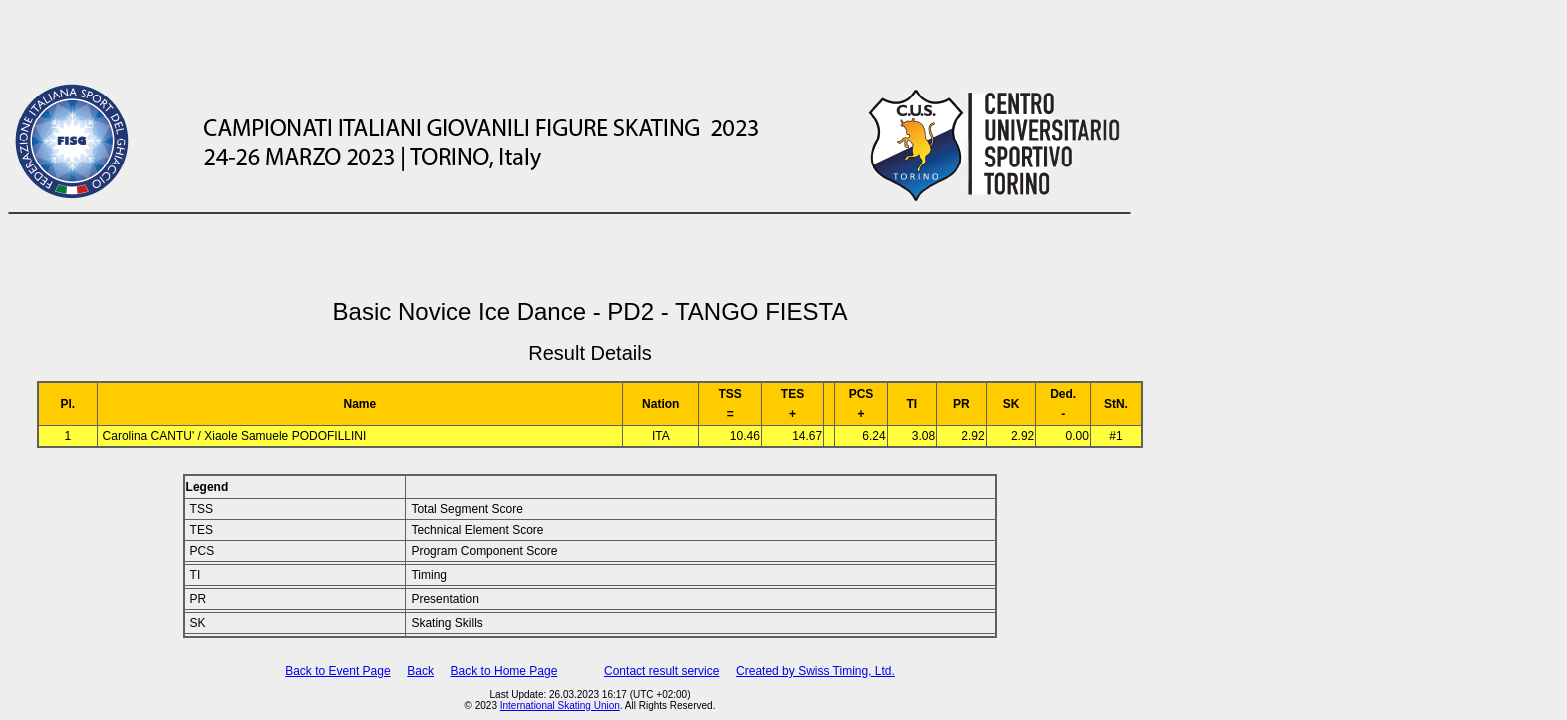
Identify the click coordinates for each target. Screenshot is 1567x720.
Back (420, 671)
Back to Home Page (504, 671)
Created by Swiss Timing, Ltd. (815, 671)
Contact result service (661, 671)
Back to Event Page (337, 671)
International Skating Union (560, 705)
